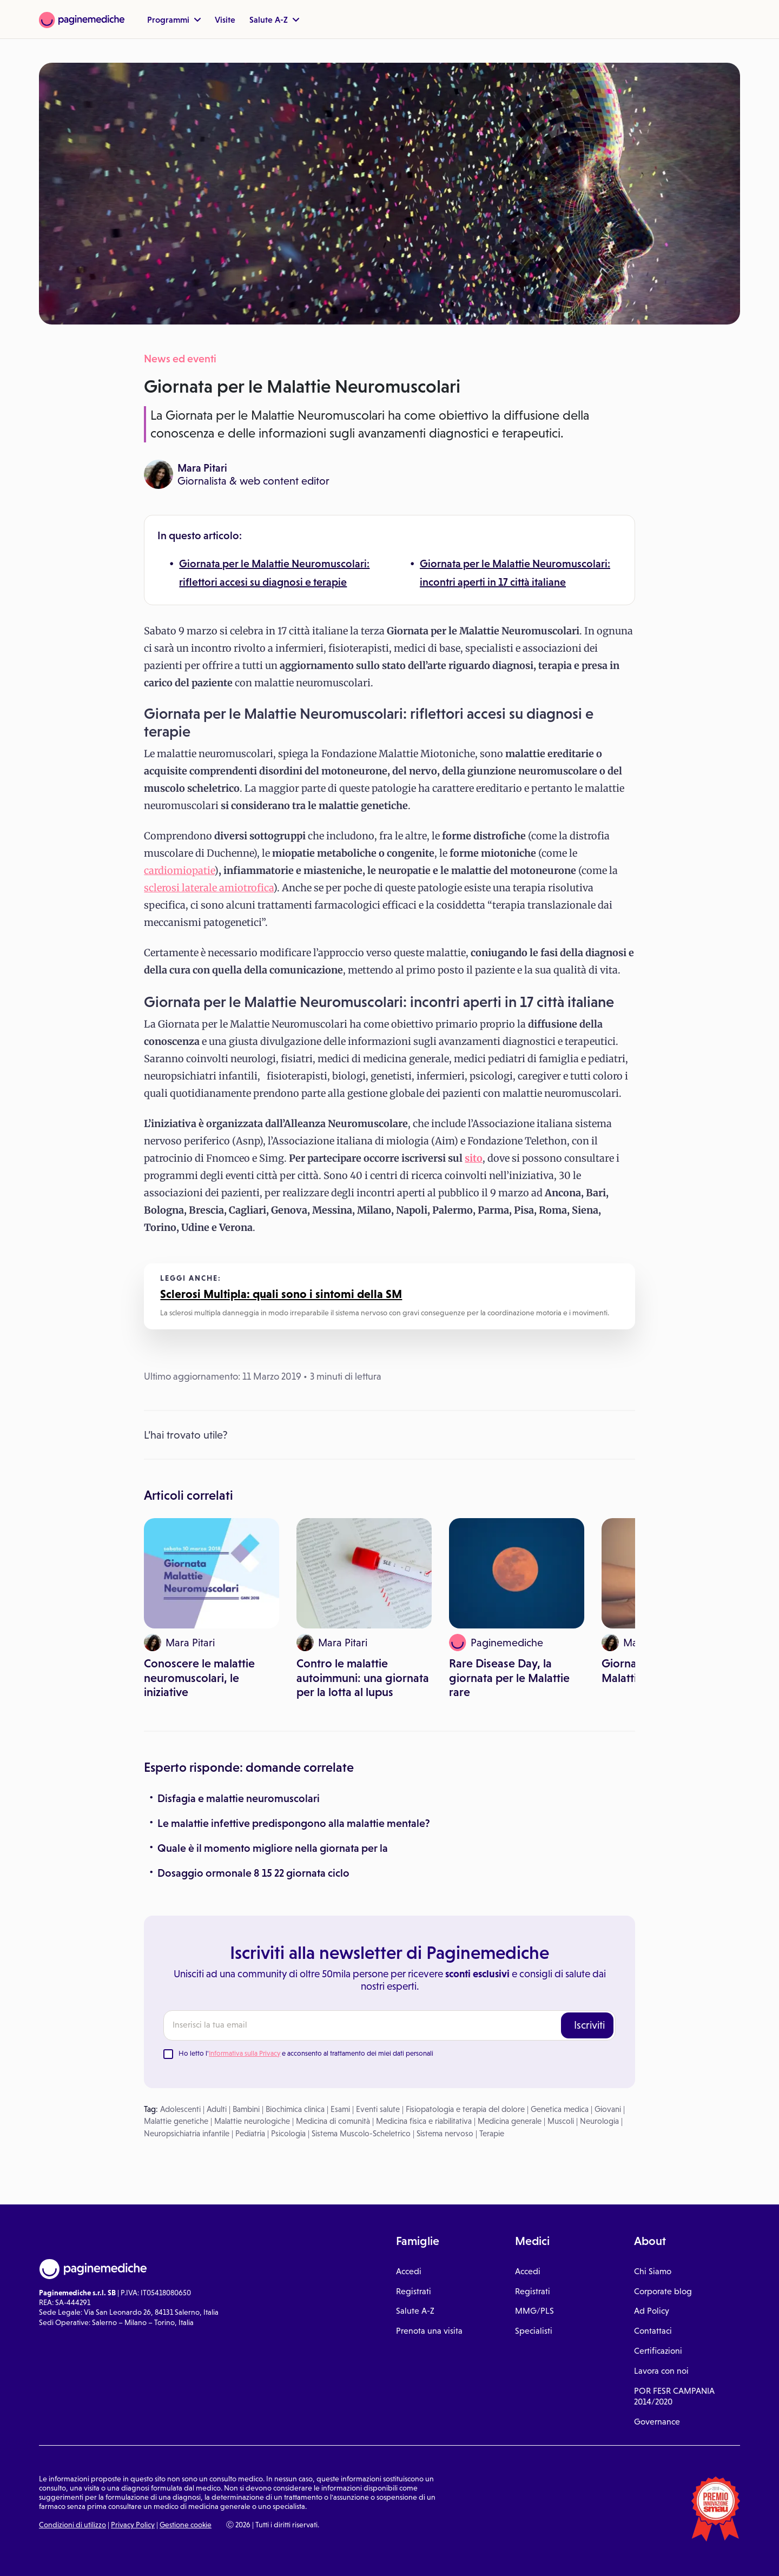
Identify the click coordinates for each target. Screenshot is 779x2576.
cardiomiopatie (179, 870)
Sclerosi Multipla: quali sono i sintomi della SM (281, 1294)
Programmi (174, 19)
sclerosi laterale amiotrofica (208, 888)
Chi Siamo (652, 2271)
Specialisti (533, 2330)
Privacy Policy (133, 2524)
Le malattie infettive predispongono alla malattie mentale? (293, 1823)
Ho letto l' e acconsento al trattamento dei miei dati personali (306, 2053)
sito (474, 1158)
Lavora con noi (661, 2370)
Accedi (408, 2271)
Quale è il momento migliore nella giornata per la (272, 1848)
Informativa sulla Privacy (244, 2053)
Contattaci (653, 2330)
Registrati (413, 2291)
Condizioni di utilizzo (72, 2524)
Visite (225, 19)
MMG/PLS (534, 2310)
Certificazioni (658, 2350)
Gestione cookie (186, 2524)
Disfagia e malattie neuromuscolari (238, 1798)
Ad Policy (651, 2310)
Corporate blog (663, 2291)
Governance (657, 2421)
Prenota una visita (429, 2330)
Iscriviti (589, 2025)
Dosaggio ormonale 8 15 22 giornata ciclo (253, 1873)
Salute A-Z (274, 19)
